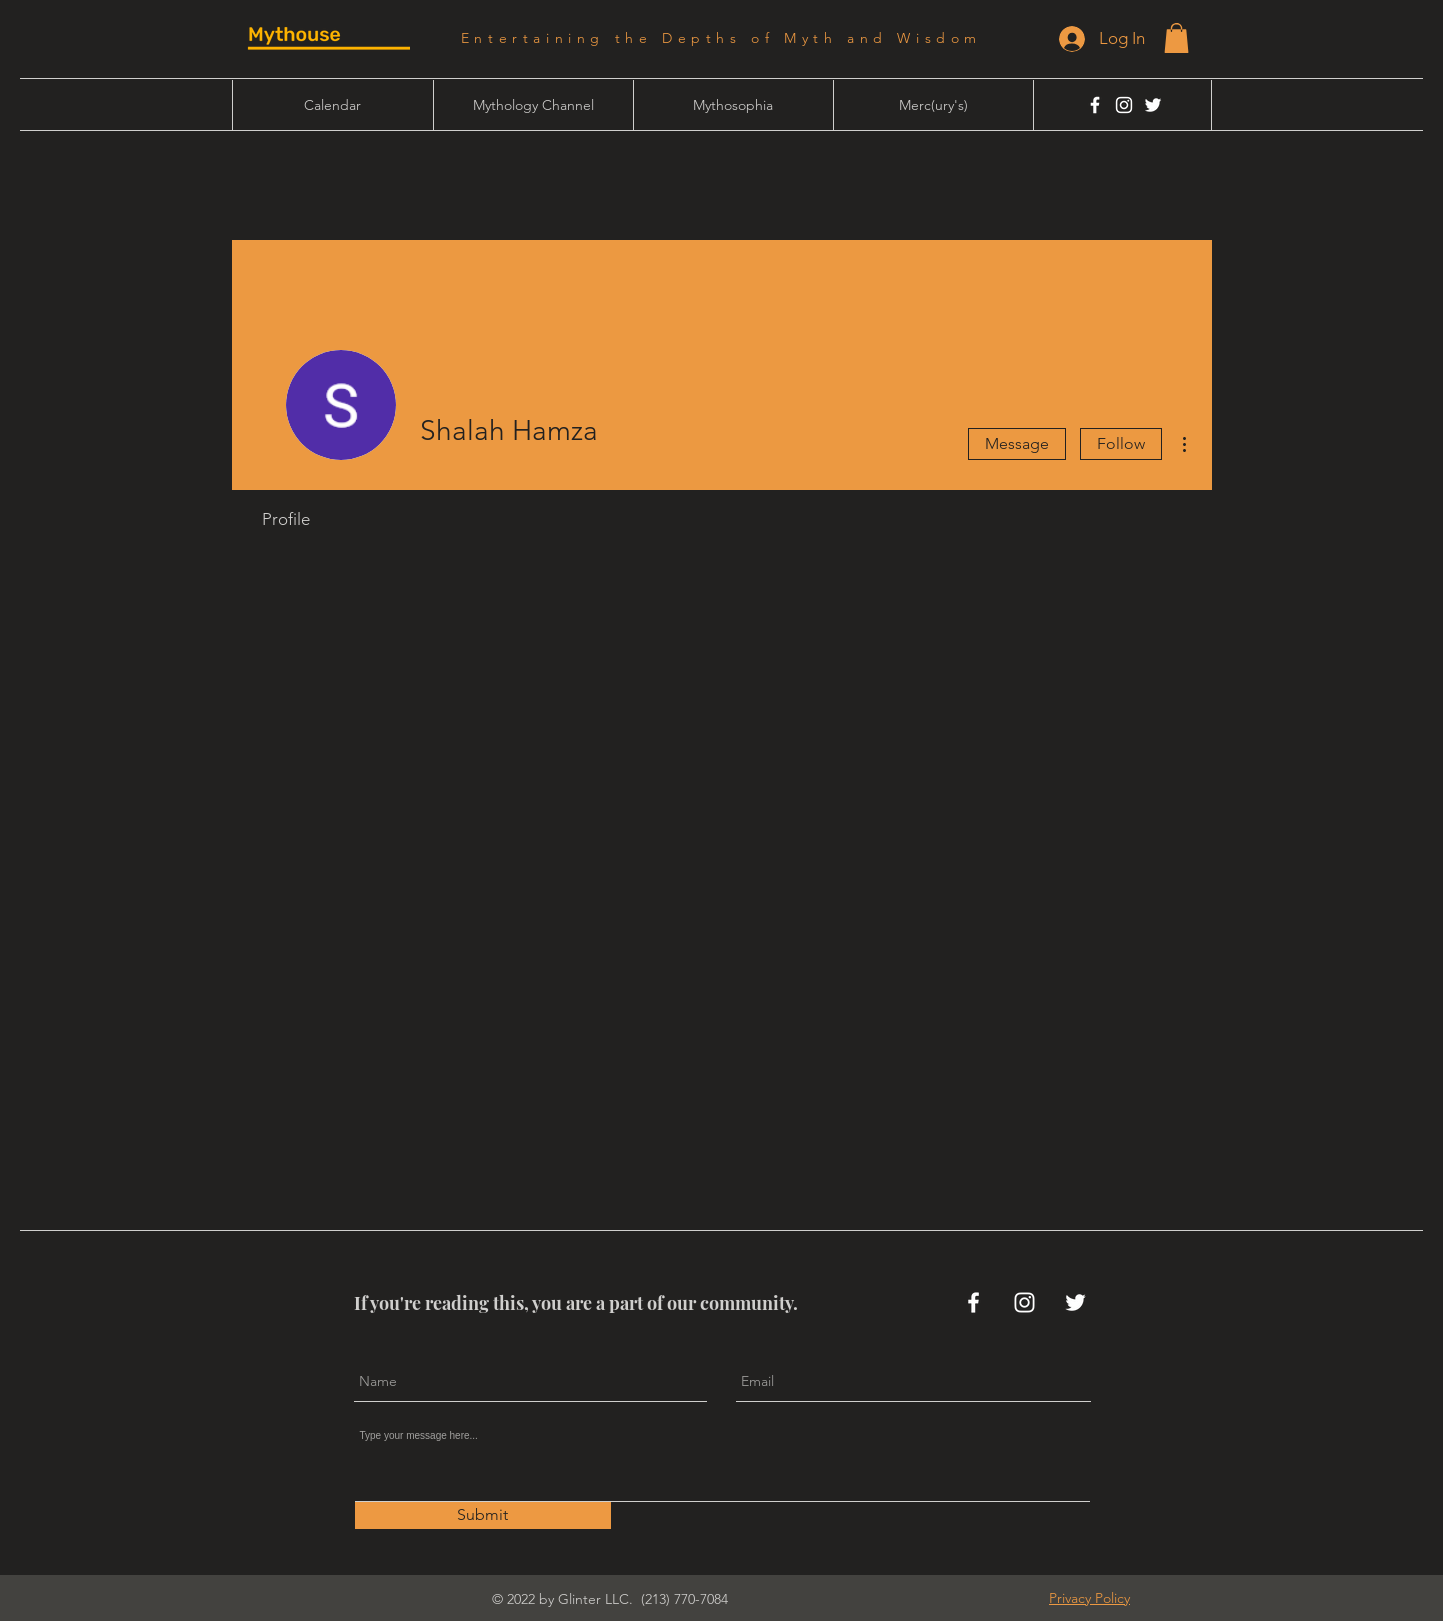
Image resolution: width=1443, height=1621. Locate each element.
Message (1017, 443)
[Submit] (483, 1515)
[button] (1176, 38)
